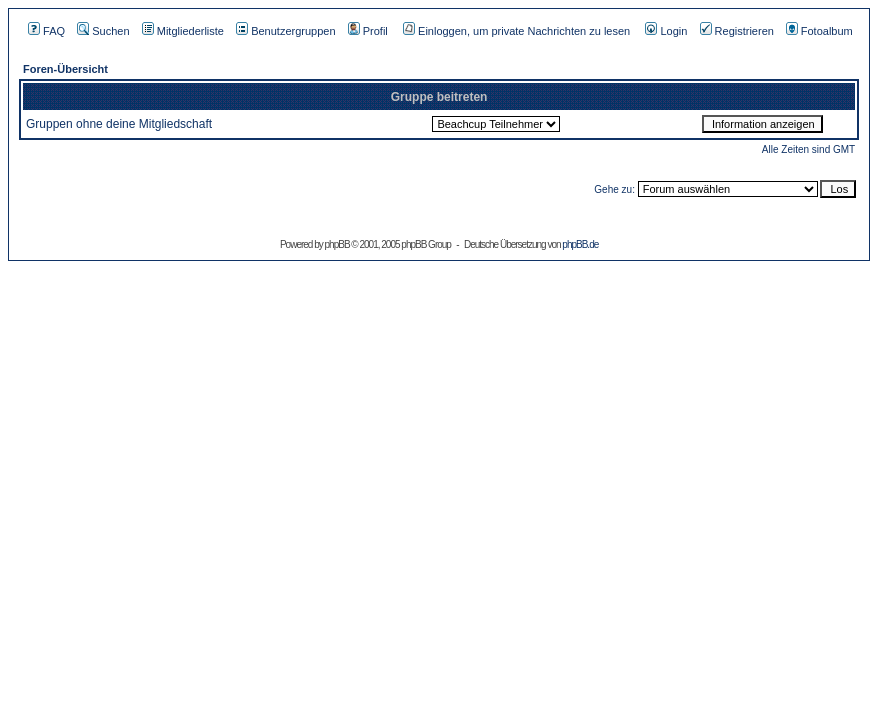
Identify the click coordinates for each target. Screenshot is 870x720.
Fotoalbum (819, 31)
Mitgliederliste (183, 31)
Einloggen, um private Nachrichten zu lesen (516, 31)
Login (666, 31)
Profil (368, 31)
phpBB (337, 244)
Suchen (103, 31)
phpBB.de (580, 244)
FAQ (46, 31)
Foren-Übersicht (65, 69)
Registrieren (737, 31)
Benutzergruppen (285, 31)
